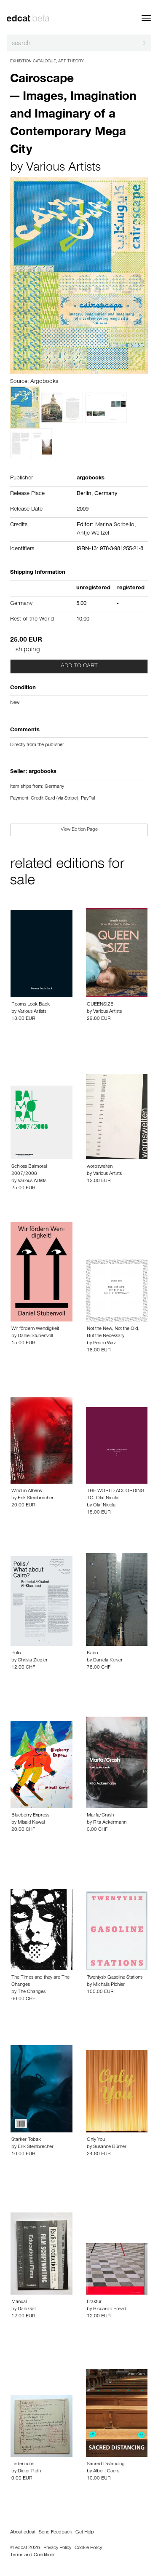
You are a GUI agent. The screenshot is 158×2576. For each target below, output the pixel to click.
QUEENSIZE (100, 1004)
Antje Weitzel (93, 534)
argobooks (42, 772)
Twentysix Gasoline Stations (114, 1977)
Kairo (92, 1653)
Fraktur (94, 2302)
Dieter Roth (29, 2471)
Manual (19, 2302)
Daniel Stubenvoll (35, 1336)
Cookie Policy (88, 2548)
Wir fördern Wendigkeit (35, 1329)
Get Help (84, 2532)
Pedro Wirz (104, 1343)
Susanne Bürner (109, 2147)
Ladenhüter (23, 2464)
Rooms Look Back (30, 1004)
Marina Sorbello (114, 525)
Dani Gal (26, 2309)
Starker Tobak (26, 2140)
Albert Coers (106, 2471)
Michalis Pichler (109, 1985)
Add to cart (79, 666)
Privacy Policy (57, 2548)
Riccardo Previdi (110, 2309)
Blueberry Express (30, 1815)
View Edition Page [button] (79, 829)
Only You (96, 2140)
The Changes (32, 1992)
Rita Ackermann (109, 1822)
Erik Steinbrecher (36, 1498)
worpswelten (99, 1166)
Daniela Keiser (108, 1660)
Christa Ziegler (33, 1660)
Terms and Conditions (32, 2555)
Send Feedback (55, 2532)
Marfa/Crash (100, 1815)
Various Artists (63, 168)
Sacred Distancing (106, 2464)
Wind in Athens (26, 1491)
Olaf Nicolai (104, 1505)
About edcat (22, 2532)
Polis (16, 1653)
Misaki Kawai (31, 1822)
